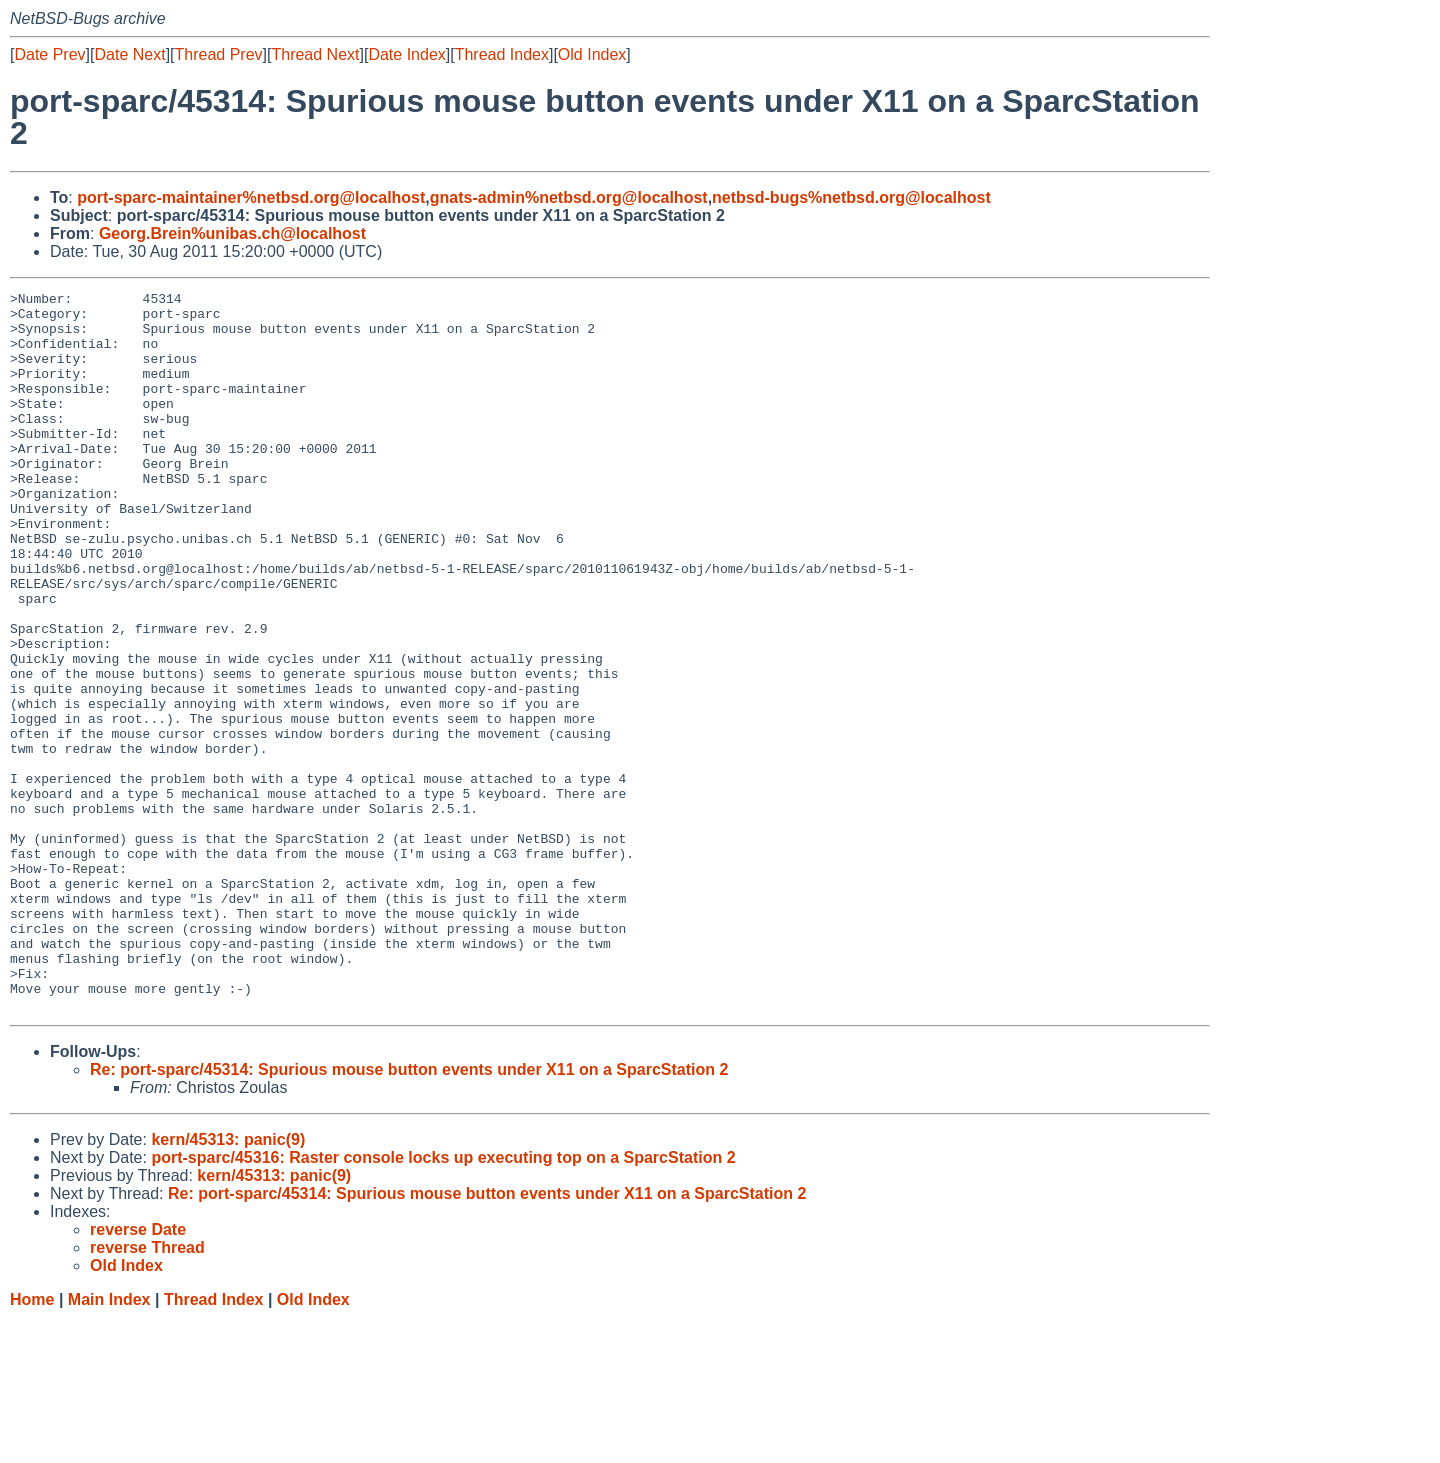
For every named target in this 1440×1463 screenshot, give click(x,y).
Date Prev (49, 54)
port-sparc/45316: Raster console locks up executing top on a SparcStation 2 (443, 1301)
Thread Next (315, 54)
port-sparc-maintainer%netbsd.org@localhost (251, 197)
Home (32, 1443)
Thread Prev (219, 54)
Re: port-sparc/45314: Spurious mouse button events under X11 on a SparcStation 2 (409, 1213)
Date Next (129, 54)
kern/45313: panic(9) (228, 1283)
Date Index (406, 54)
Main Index (109, 1443)
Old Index (592, 54)
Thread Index (502, 54)
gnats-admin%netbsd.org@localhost (569, 197)
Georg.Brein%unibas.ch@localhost (232, 233)
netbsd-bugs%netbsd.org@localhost (851, 197)
